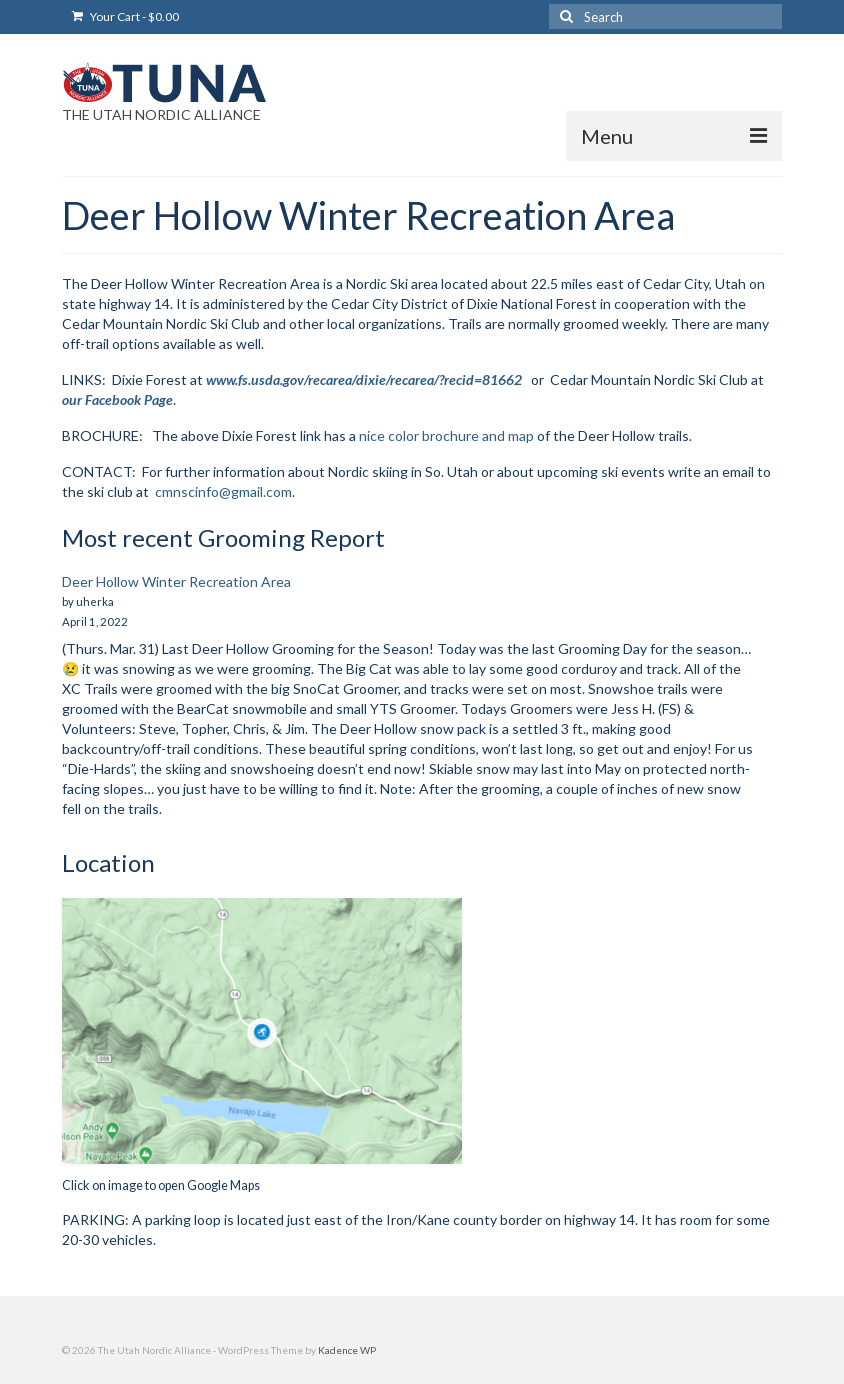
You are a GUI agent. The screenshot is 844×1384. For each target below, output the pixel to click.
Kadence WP (347, 1350)
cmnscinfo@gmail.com (223, 491)
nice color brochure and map (446, 435)
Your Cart (125, 16)
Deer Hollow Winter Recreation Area (176, 581)
